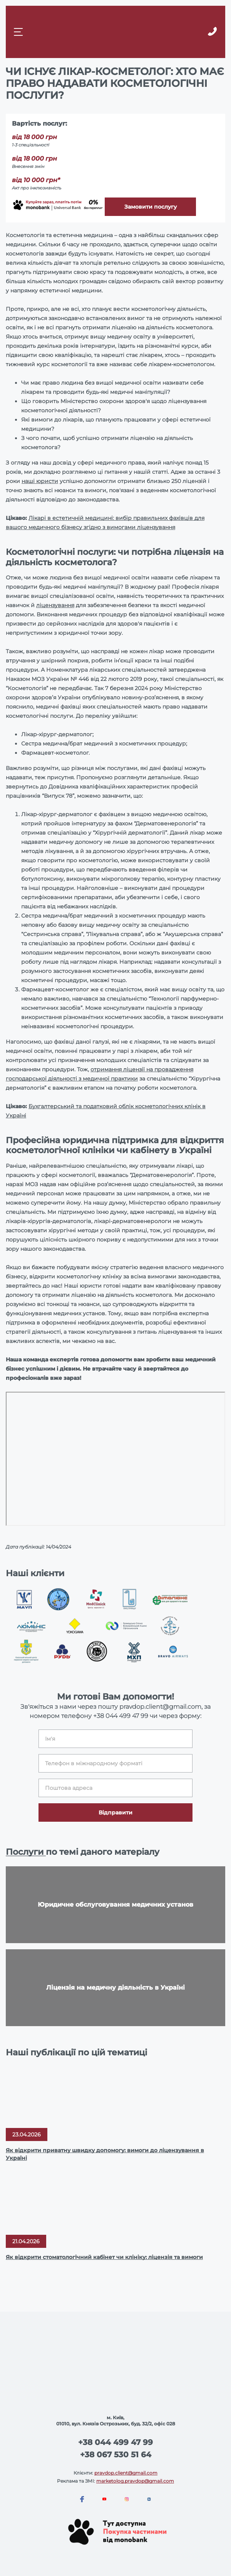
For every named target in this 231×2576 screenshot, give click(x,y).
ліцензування (55, 605)
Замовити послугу (150, 206)
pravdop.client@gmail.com (125, 2473)
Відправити (115, 1812)
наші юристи (40, 481)
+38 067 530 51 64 (115, 2454)
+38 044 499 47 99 (120, 1716)
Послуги (26, 1852)
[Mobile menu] (19, 32)
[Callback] (212, 32)
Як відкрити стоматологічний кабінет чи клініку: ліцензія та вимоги (104, 2257)
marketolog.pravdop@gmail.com (135, 2481)
